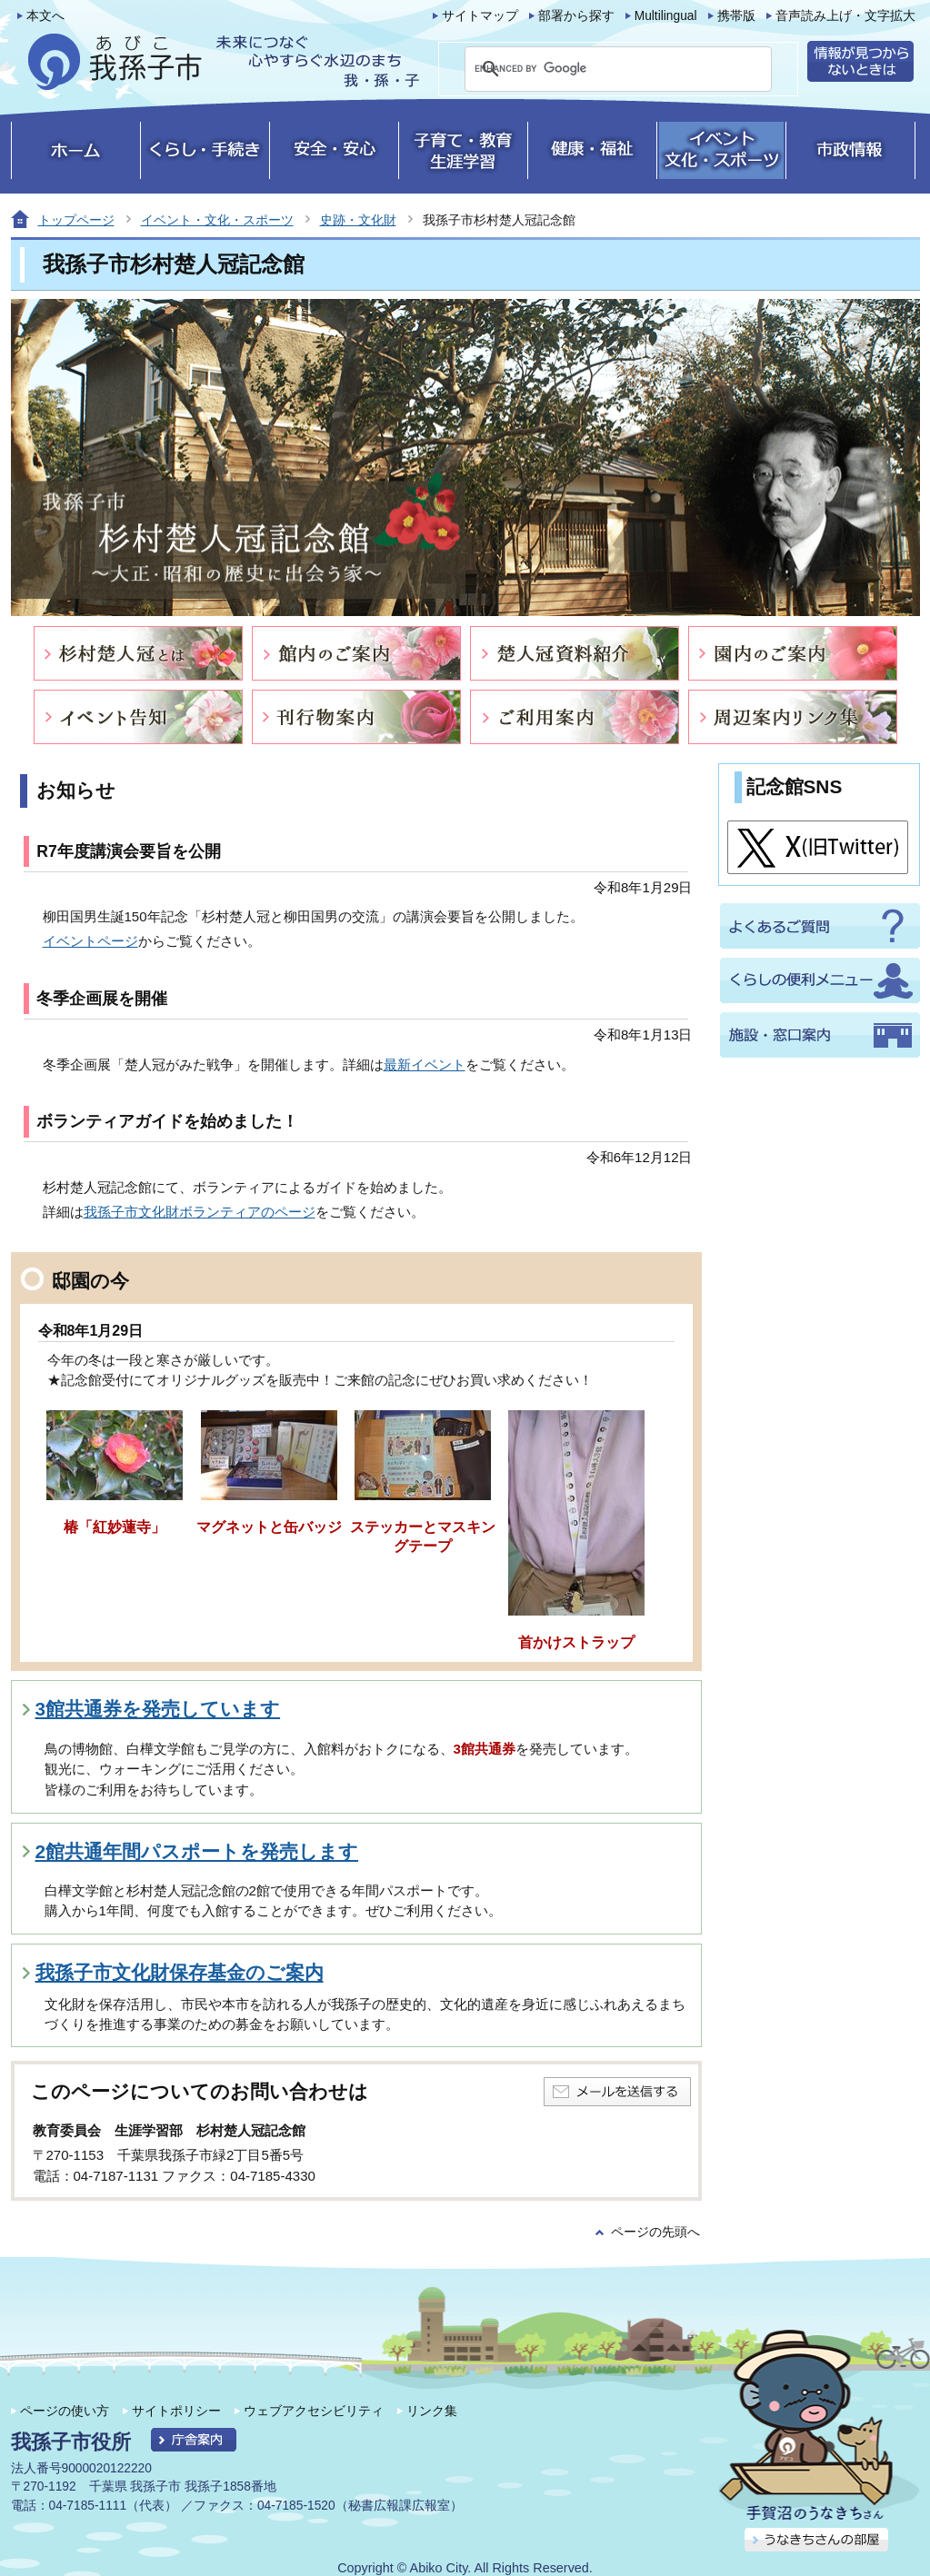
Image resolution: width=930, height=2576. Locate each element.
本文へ (45, 16)
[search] (596, 69)
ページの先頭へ (655, 2232)
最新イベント (424, 1064)
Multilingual (666, 16)
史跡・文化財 (358, 220)
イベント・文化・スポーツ (217, 220)
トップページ (76, 220)
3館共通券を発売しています (158, 1708)
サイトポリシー (176, 2410)
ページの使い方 (64, 2410)
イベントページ (90, 941)
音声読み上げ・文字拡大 (845, 16)
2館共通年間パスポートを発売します (197, 1851)
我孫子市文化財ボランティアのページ (199, 1211)
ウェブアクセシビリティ (314, 2410)
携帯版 (736, 16)
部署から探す (576, 16)
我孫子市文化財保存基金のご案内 (179, 1972)
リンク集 (431, 2410)
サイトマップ (480, 16)
